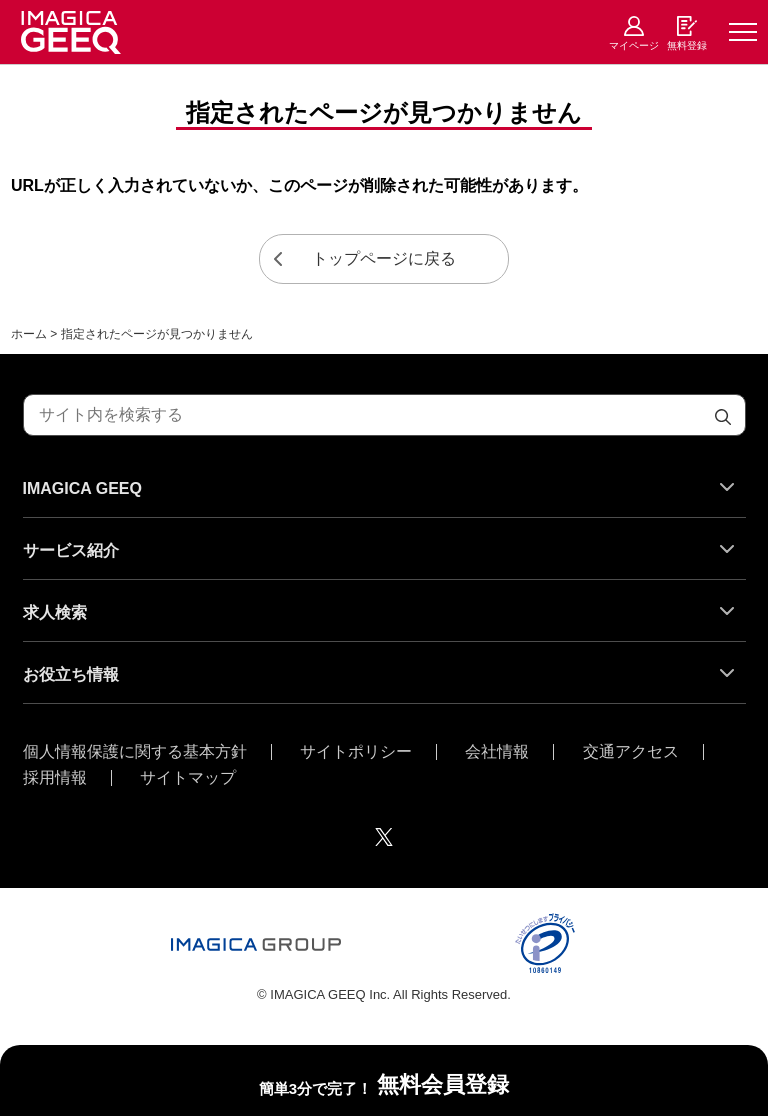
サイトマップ (188, 778)
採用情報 (55, 778)
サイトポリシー (356, 752)
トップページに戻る (384, 258)
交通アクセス (631, 752)
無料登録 (687, 45)
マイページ (634, 45)
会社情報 (497, 752)
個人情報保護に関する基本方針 (135, 752)
